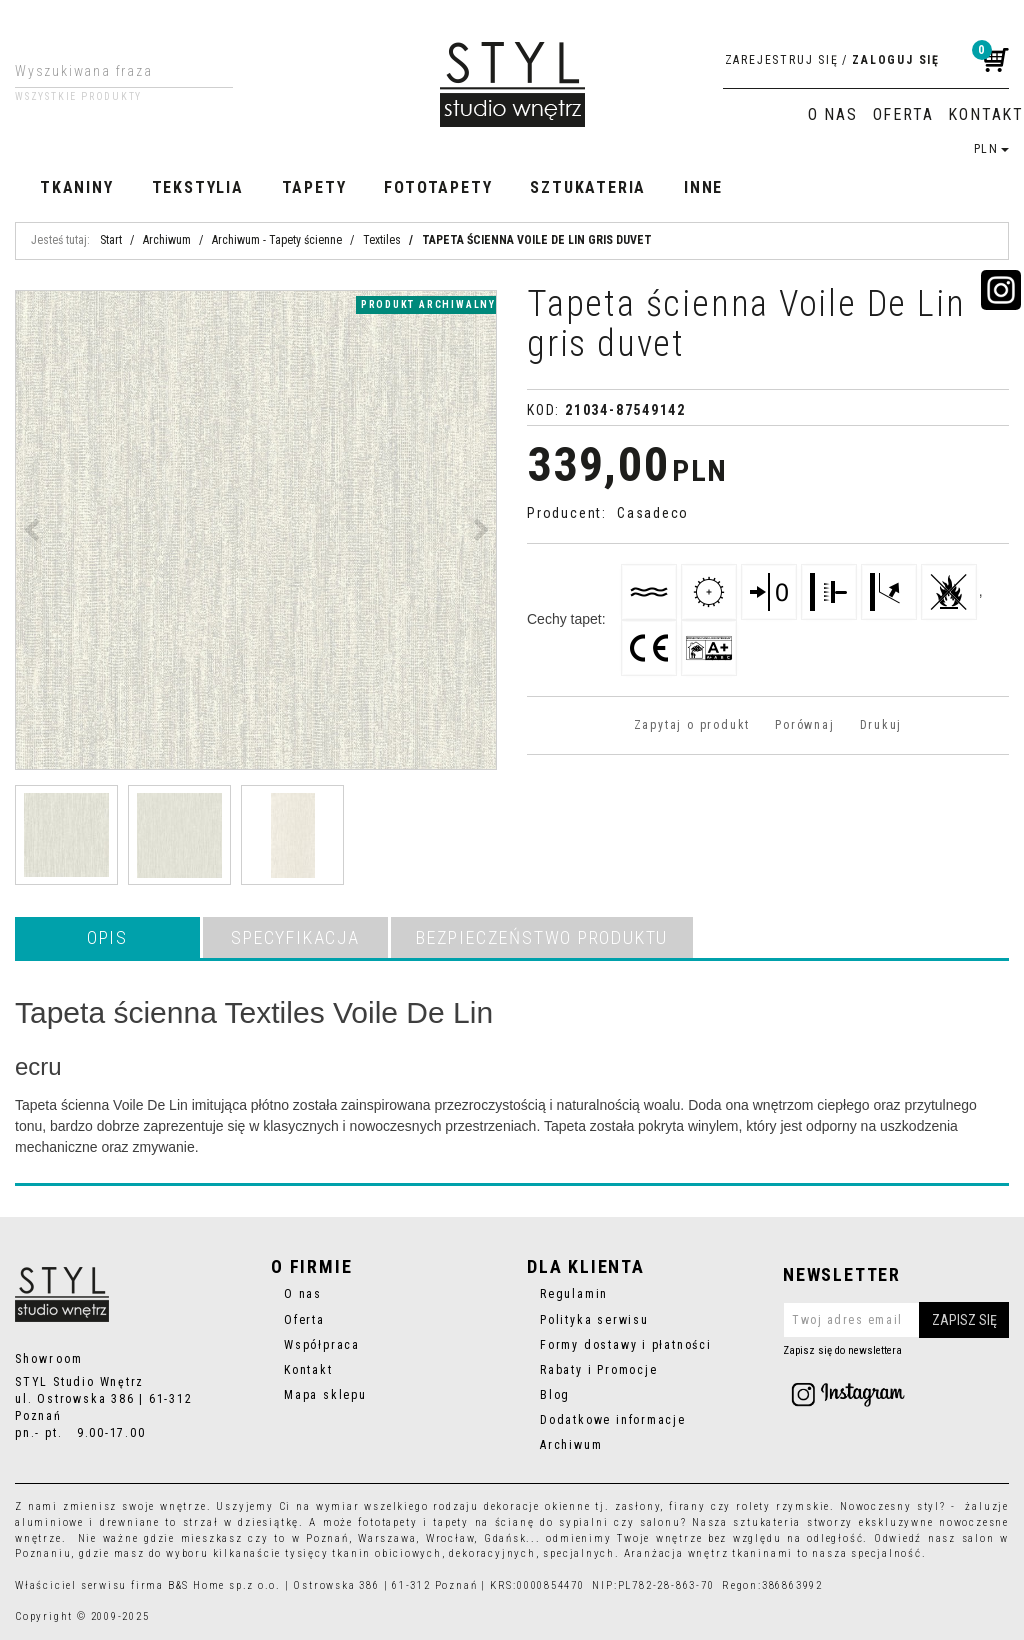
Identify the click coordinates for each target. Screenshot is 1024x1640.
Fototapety (438, 187)
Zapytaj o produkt (692, 725)
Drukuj (881, 725)
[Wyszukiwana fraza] (108, 71)
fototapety (387, 1522)
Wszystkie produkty (78, 97)
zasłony (638, 1506)
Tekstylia (198, 187)
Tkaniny (77, 187)
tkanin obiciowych (386, 1553)
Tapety (314, 187)
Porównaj (804, 725)
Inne (703, 187)
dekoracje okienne (537, 1506)
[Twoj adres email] (896, 1320)
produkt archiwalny (428, 304)
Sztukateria (588, 187)
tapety (451, 1522)
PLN (991, 149)
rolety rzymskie (783, 1506)
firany (687, 1506)
